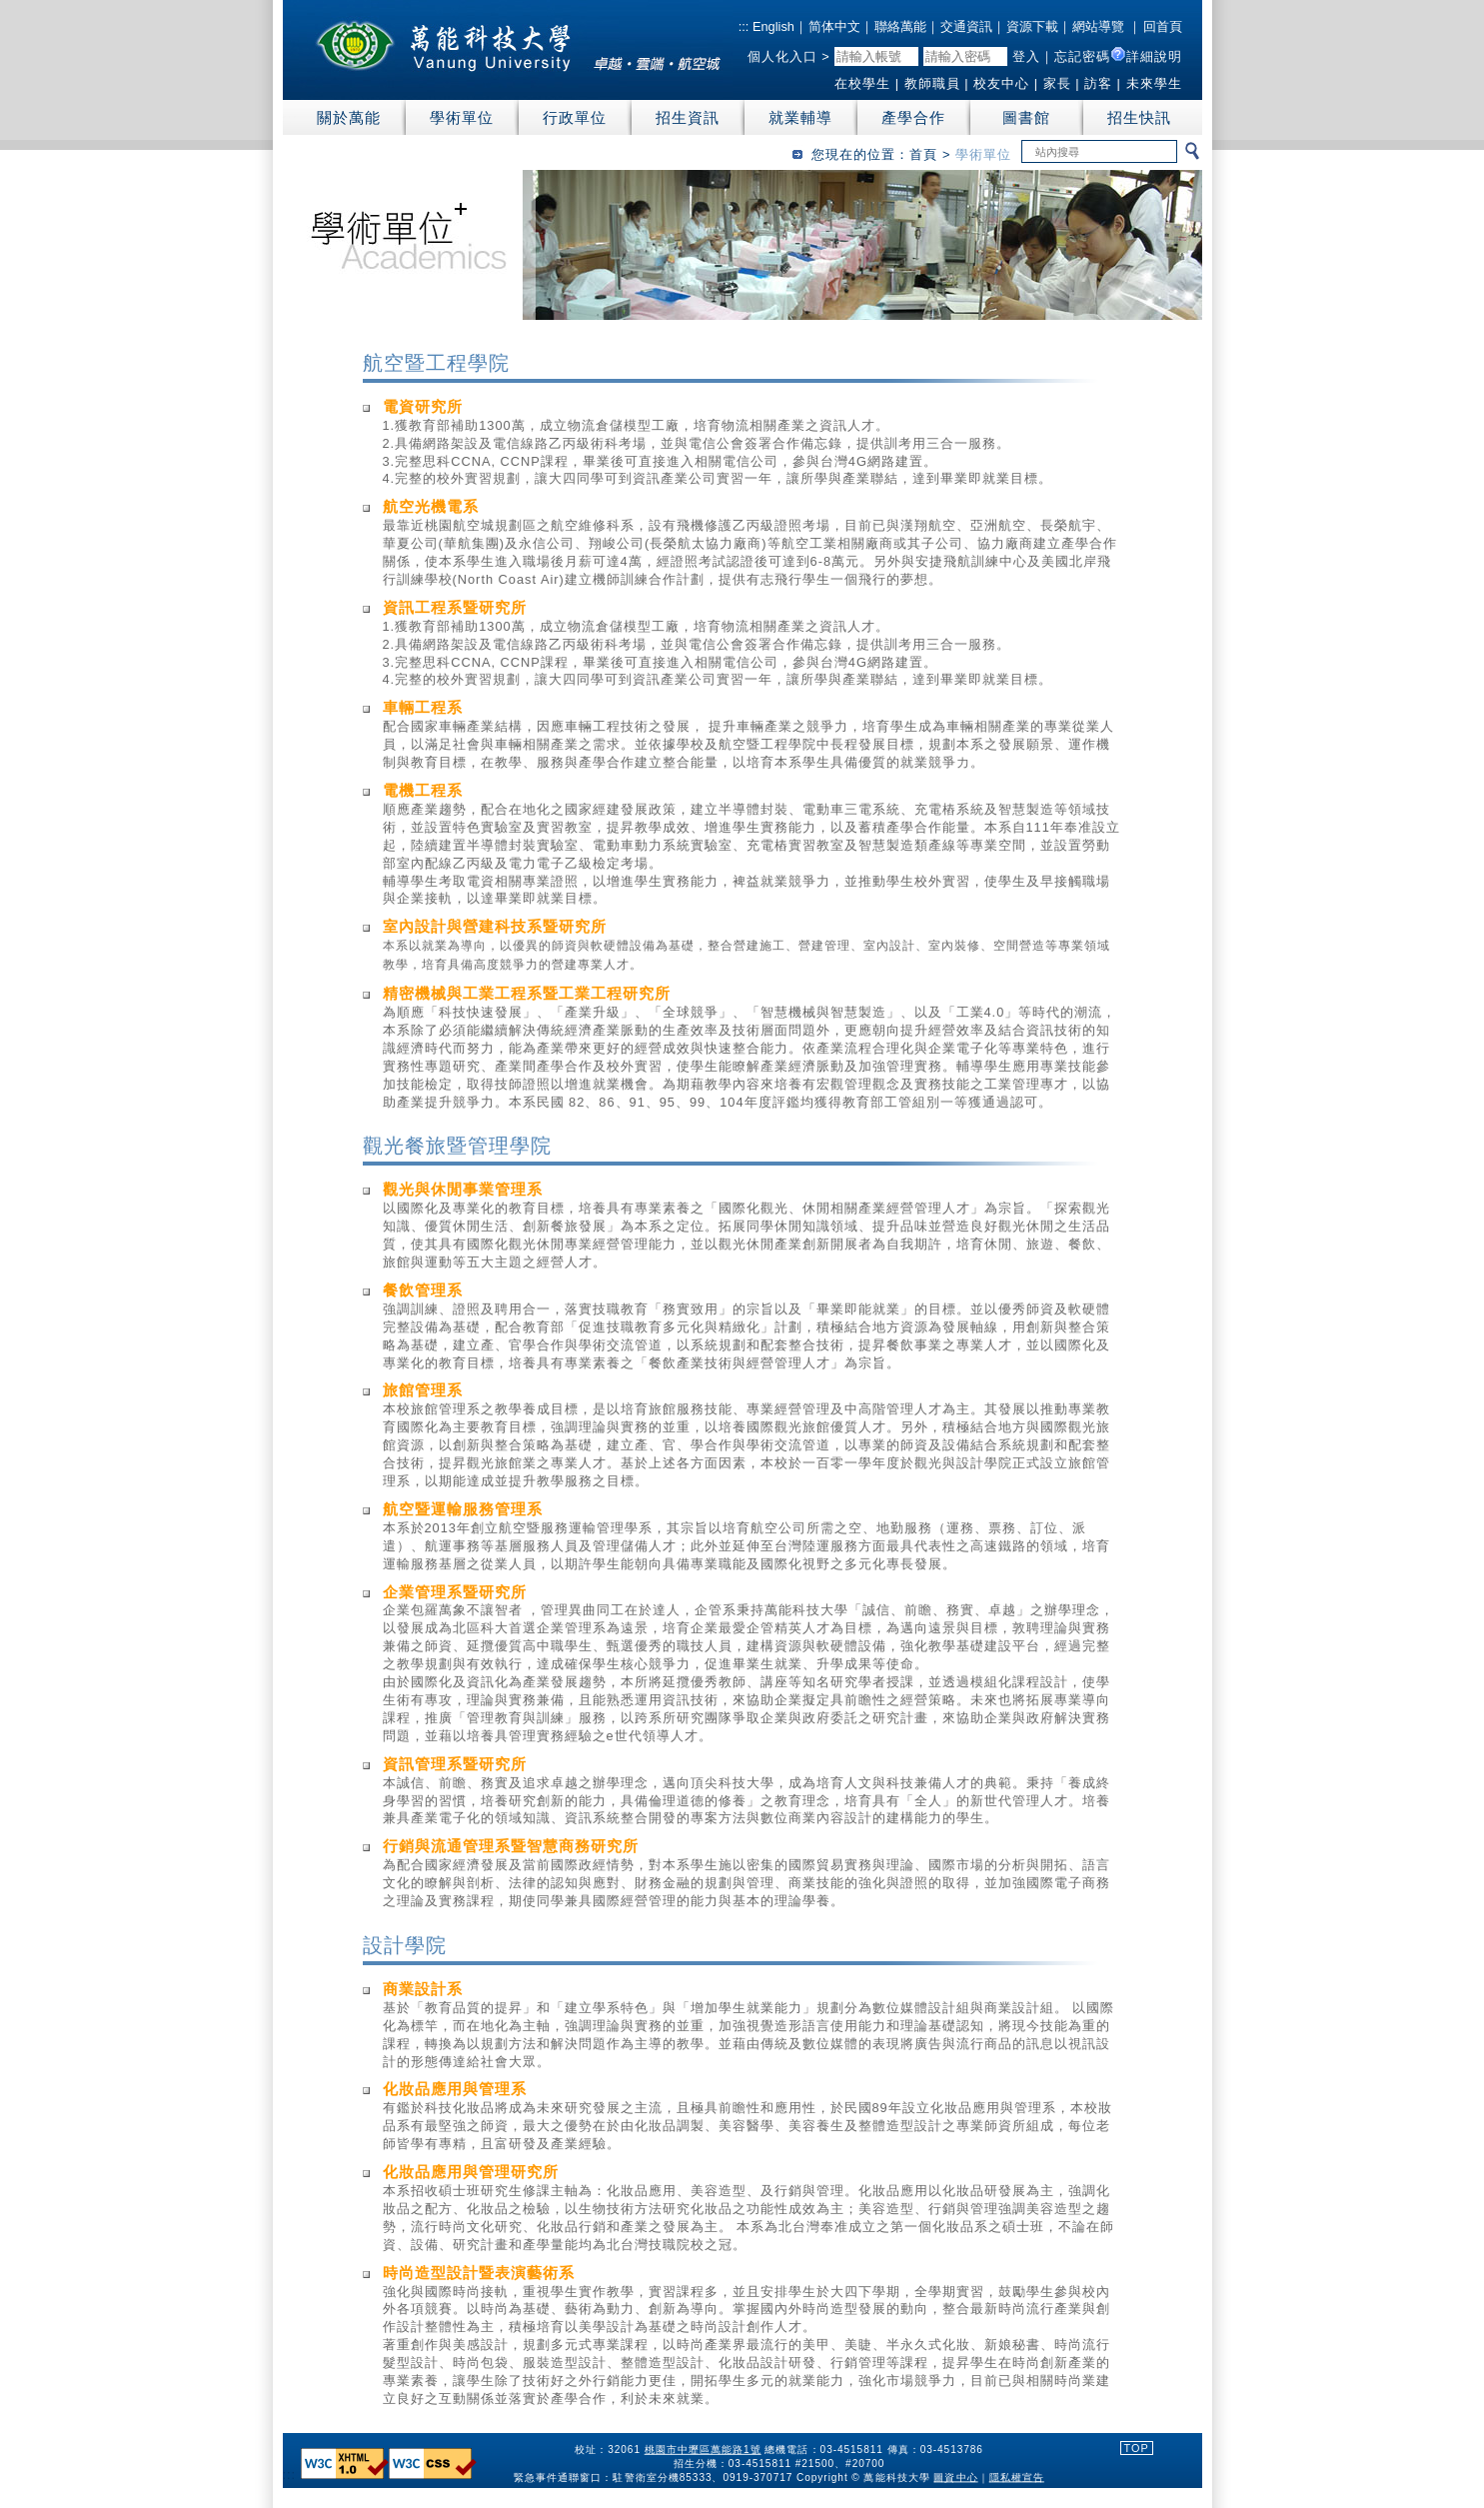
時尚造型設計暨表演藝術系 (479, 2272)
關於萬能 (349, 117)
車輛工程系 (423, 707)
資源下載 (1032, 26)
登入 (1026, 56)
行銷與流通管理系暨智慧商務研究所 (511, 1845)
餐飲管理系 (423, 1289)
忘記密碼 (1082, 56)
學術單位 (462, 117)
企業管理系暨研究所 (455, 1591)
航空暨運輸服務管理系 (463, 1508)
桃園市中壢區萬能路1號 (702, 2449)
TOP (1136, 2448)
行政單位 (575, 117)
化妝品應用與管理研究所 (471, 2171)
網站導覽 (1098, 26)
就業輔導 (800, 117)
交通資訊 (966, 26)
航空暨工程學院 (436, 363)
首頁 (923, 154)
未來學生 (1154, 83)
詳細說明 (1154, 56)
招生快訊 (1139, 117)
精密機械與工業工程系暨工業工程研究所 (527, 993)
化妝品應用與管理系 (455, 2088)
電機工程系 (423, 790)
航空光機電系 (431, 506)
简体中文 (834, 26)
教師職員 (932, 83)
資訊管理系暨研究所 (455, 1763)
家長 (1057, 83)
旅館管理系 (423, 1389)
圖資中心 (955, 2476)
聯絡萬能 (900, 26)
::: (744, 26)
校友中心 (1001, 83)
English (771, 26)
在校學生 (862, 83)
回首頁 (1162, 26)
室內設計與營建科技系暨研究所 (495, 926)
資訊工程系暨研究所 (455, 607)
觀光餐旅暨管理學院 (457, 1146)
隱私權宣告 (1015, 2476)
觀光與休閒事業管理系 (463, 1189)
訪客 (1098, 83)
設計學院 (405, 1945)
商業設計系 (423, 1988)
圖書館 (1026, 117)
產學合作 (913, 117)
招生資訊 (688, 117)
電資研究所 (423, 406)
